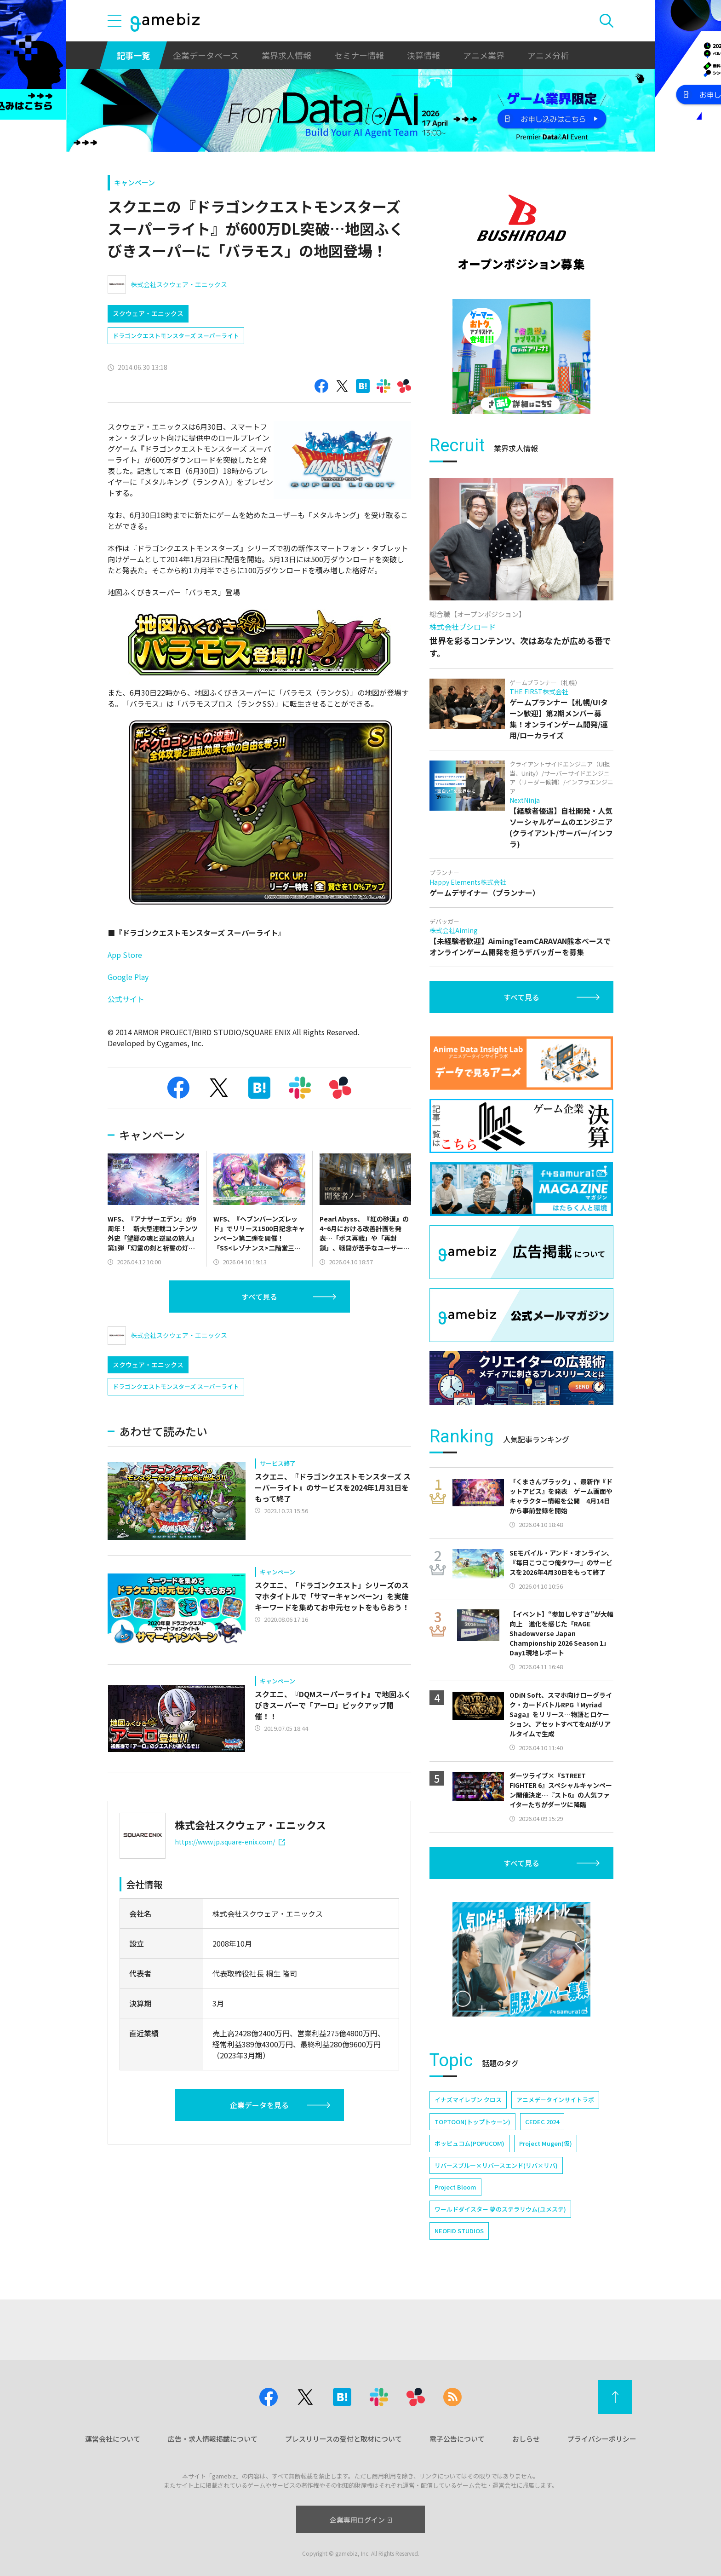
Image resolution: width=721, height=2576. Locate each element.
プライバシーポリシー (601, 2438)
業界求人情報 (286, 55)
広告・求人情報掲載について (213, 2438)
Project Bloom (455, 2187)
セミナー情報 (359, 55)
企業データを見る (259, 2104)
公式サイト (126, 998)
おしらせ (526, 2438)
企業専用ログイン (361, 2519)
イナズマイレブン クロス (468, 2099)
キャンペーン (134, 182)
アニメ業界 (483, 55)
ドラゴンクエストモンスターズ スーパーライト (176, 335)
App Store (125, 954)
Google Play (128, 976)
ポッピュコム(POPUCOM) (469, 2143)
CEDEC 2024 (542, 2121)
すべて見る (259, 1296)
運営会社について (112, 2438)
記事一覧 (133, 55)
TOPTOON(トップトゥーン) (472, 2121)
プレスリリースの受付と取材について (343, 2438)
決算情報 (423, 55)
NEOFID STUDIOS (459, 2230)
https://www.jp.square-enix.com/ (230, 1841)
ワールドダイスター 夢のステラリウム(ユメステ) (500, 2209)
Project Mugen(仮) (545, 2143)
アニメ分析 (548, 55)
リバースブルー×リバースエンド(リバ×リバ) (496, 2165)
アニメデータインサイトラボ (555, 2099)
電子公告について (457, 2438)
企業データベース (206, 55)
